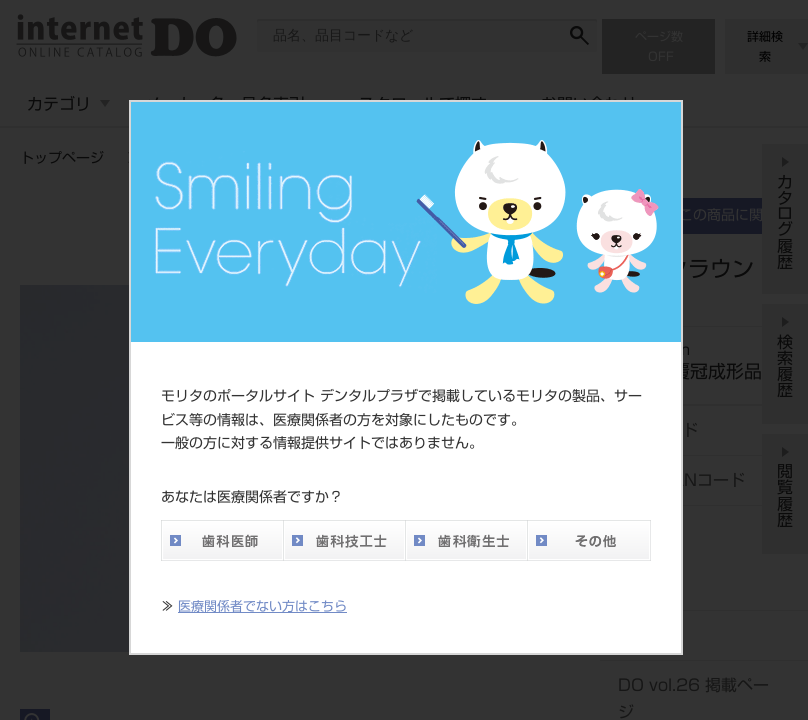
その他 (589, 540)
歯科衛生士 (466, 540)
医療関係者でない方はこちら (262, 606)
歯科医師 (222, 540)
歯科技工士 (344, 540)
